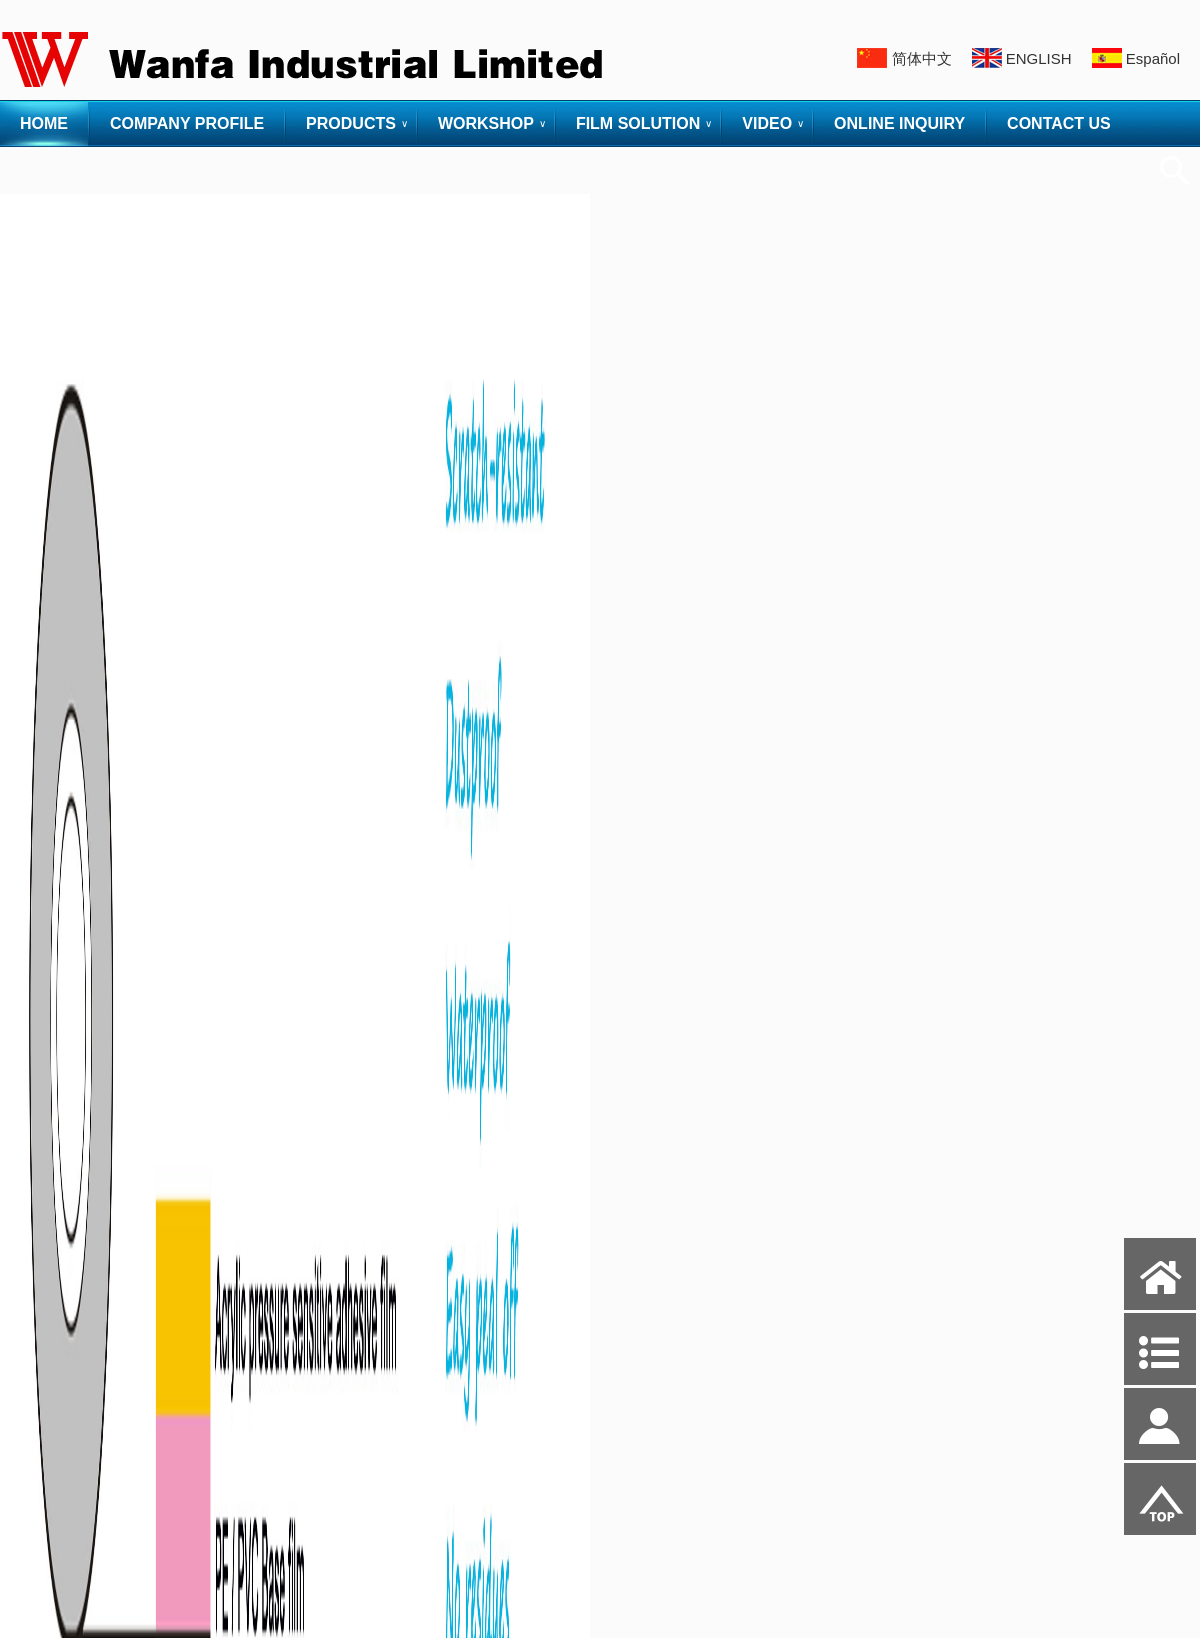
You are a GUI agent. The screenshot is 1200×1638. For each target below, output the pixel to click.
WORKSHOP (486, 123)
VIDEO (767, 123)
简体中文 (922, 58)
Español (1153, 58)
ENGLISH (1039, 58)
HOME (44, 123)
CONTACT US (1059, 123)
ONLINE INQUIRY (899, 123)
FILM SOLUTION (638, 123)
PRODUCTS (351, 123)
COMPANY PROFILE (187, 123)
